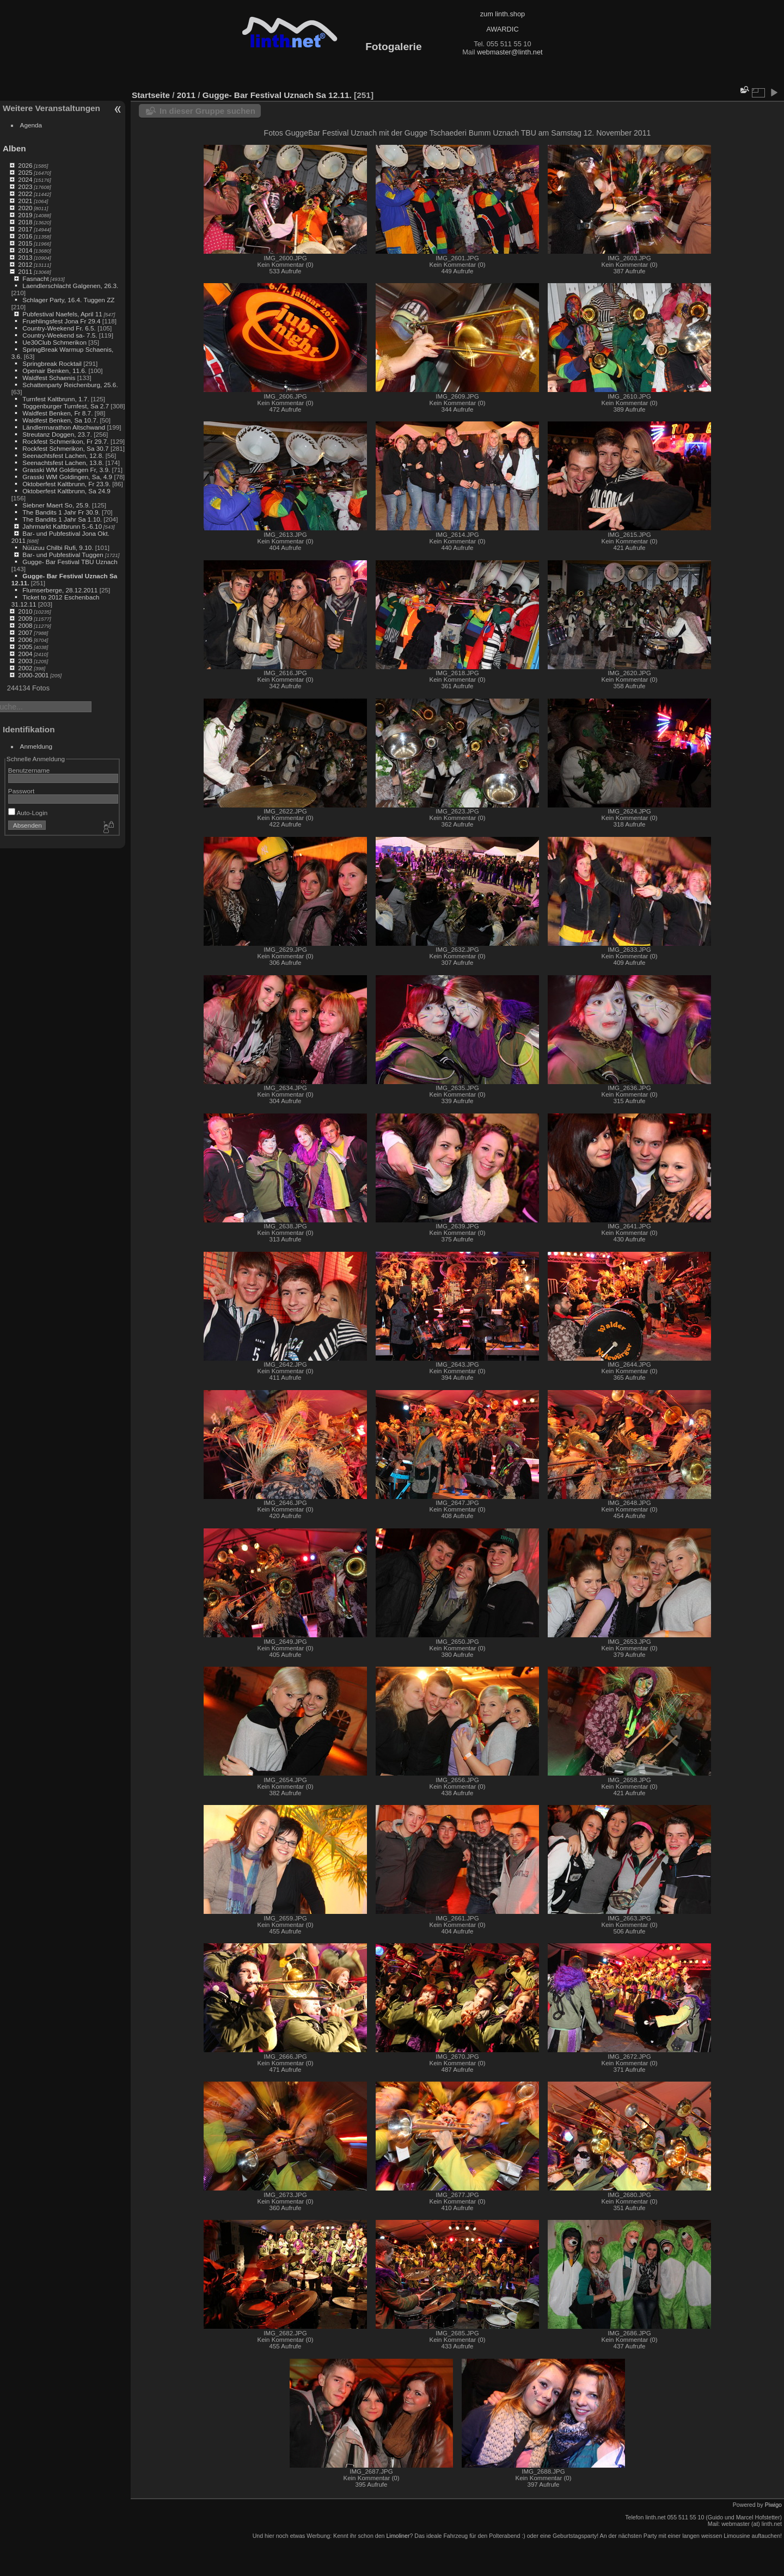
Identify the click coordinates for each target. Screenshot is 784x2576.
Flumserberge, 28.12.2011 (59, 589)
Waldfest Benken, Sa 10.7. (60, 420)
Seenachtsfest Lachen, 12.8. (62, 455)
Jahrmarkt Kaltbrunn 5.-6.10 (62, 526)
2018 (25, 221)
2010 (25, 611)
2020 (25, 207)
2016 (25, 236)
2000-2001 (33, 674)
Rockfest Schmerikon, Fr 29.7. (65, 441)
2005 (25, 646)
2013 (25, 257)
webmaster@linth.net (509, 52)
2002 (25, 667)
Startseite (151, 95)
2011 (25, 271)
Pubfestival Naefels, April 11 (62, 313)
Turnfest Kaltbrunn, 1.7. (55, 398)
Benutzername (29, 770)
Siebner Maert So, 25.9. (56, 505)
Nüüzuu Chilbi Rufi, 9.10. (57, 547)
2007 (25, 632)
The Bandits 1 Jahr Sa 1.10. (62, 519)
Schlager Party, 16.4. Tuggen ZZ (68, 299)
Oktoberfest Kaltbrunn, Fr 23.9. (66, 483)
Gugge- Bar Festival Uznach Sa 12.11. (277, 95)
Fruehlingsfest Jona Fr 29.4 (61, 321)
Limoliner (397, 2535)
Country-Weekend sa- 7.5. (59, 335)
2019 (25, 214)
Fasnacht (35, 278)
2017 (25, 228)
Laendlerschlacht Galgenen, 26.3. (70, 285)
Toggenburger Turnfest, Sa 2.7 (65, 405)
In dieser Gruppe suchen (207, 110)
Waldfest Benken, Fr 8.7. (57, 413)
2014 (25, 250)
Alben (14, 148)
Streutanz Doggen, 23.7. (57, 434)
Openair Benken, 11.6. (54, 370)
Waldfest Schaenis (48, 377)
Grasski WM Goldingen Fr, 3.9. (66, 469)
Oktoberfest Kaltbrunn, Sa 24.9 (66, 490)
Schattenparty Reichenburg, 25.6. (70, 384)
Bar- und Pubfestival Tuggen (63, 554)
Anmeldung (36, 746)
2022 (25, 193)
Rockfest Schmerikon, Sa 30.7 (65, 448)
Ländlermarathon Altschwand (63, 427)
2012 (25, 264)
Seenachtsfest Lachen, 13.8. (62, 462)
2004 (25, 653)
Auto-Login (28, 812)
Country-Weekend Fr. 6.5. (59, 328)
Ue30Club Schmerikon (54, 342)
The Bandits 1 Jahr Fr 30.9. (61, 512)
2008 (25, 625)
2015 (25, 243)
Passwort (21, 790)
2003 (25, 660)
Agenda (31, 125)
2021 (25, 200)
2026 (25, 165)
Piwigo (773, 2504)
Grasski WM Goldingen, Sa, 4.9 (67, 476)
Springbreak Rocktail (52, 363)
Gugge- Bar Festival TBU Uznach (69, 561)
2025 (25, 172)
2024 (25, 179)
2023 (25, 186)
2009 (25, 618)
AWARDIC (502, 29)
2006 (25, 639)
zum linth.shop (502, 14)
